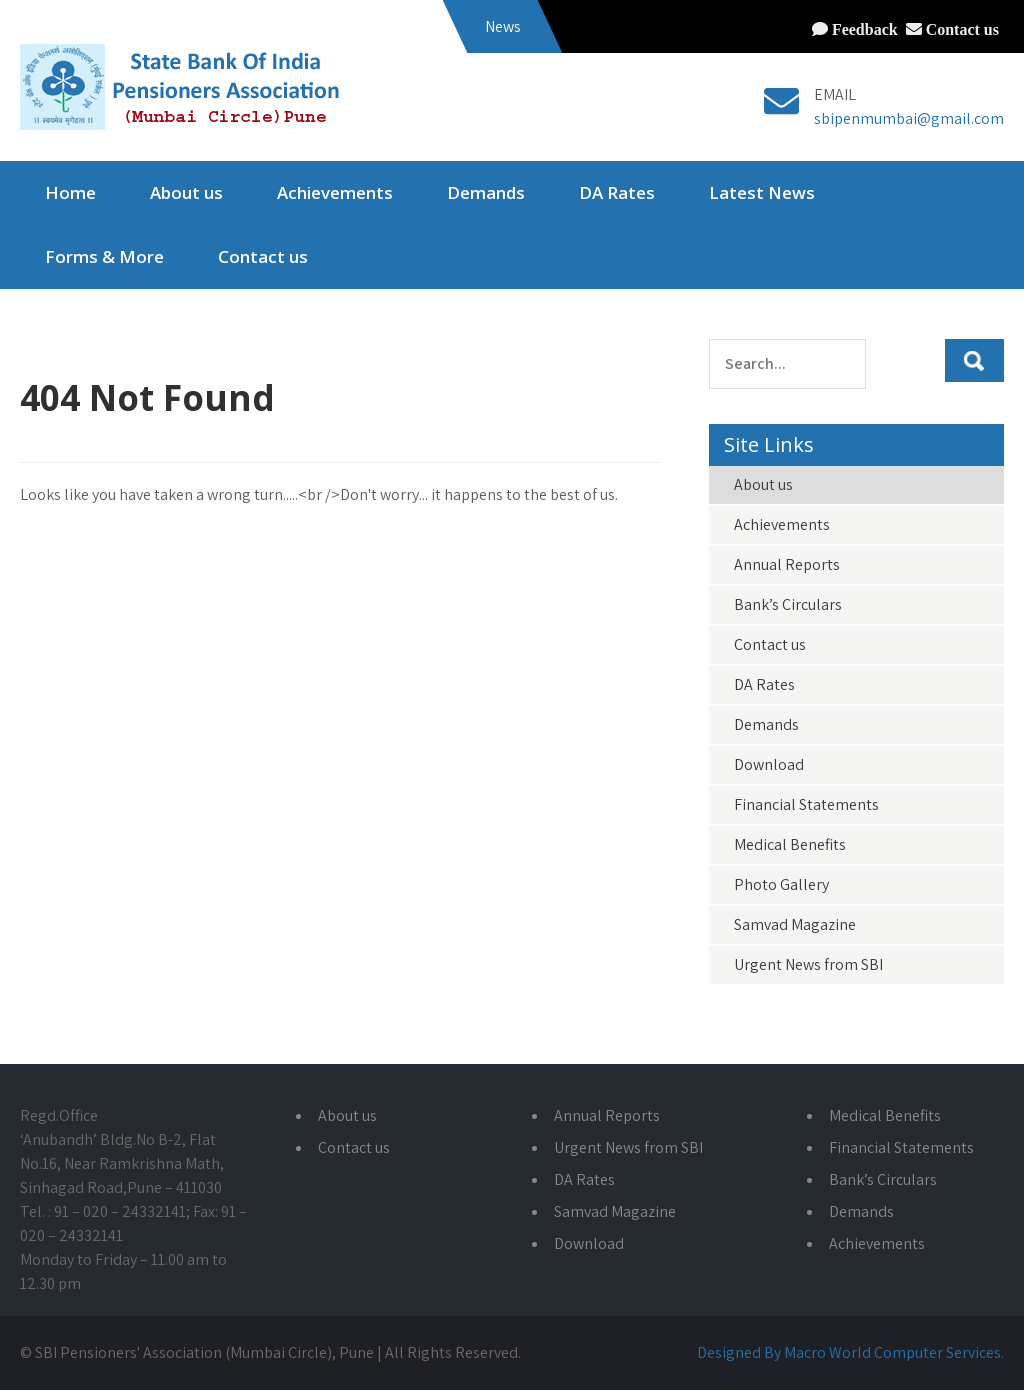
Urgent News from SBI (808, 964)
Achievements (335, 192)
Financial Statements (806, 804)
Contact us (960, 29)
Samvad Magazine (795, 924)
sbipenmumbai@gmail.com (909, 118)
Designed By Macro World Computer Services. (850, 1352)
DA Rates (617, 192)
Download (769, 764)
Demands (486, 192)
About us (186, 192)
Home (70, 192)
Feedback (863, 29)
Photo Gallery (781, 884)
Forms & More (104, 256)
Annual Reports (787, 564)
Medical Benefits (790, 844)
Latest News (762, 192)
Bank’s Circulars (788, 604)
